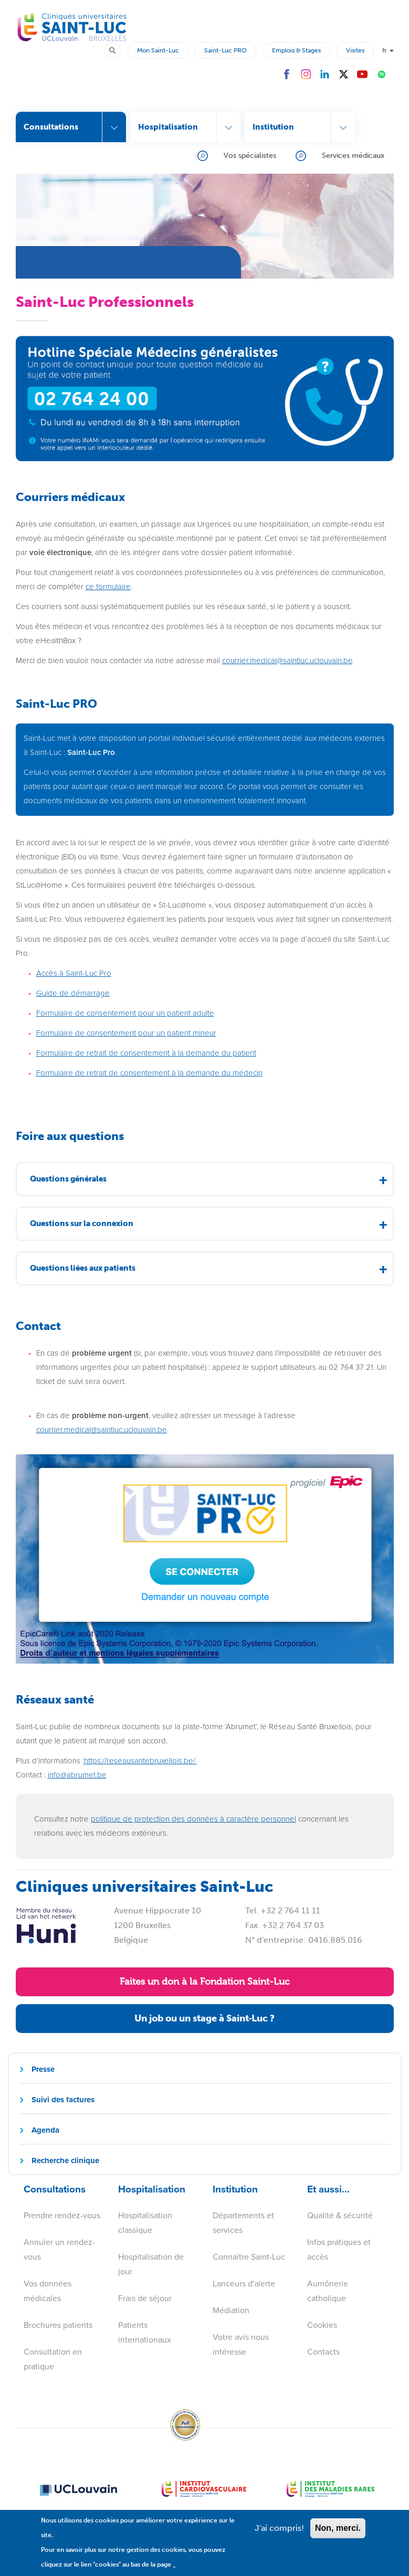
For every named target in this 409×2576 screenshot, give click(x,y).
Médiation (231, 2310)
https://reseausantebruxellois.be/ (140, 1760)
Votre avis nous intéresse (241, 2344)
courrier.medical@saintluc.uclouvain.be (101, 1429)
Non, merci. (338, 2532)
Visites (355, 50)
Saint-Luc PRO (225, 50)
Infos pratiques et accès (339, 2249)
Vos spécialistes (250, 155)
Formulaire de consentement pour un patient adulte (125, 1013)
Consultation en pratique (53, 2359)
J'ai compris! (279, 2532)
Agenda (45, 2130)
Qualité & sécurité (340, 2215)
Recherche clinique (65, 2160)
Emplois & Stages (296, 50)
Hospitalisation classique (145, 2222)
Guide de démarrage (73, 993)
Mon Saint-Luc (158, 50)
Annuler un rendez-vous (59, 2249)
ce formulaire (108, 586)
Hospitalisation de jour (151, 2264)
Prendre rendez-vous (62, 2215)
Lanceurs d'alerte (244, 2283)
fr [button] (388, 50)
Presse (43, 2069)
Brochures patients (58, 2325)
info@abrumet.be (77, 1775)
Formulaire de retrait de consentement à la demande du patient (146, 1053)
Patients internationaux (144, 2332)
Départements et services (243, 2222)
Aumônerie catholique (327, 2290)
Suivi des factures (63, 2099)
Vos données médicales (47, 2290)
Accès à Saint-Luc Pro (73, 973)
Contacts (323, 2352)
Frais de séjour (145, 2298)
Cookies (322, 2325)
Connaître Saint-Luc (249, 2257)
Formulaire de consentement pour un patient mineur (126, 1033)
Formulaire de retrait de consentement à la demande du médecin (149, 1073)
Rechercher (117, 50)
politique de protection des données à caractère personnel (193, 1819)
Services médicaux (353, 155)
